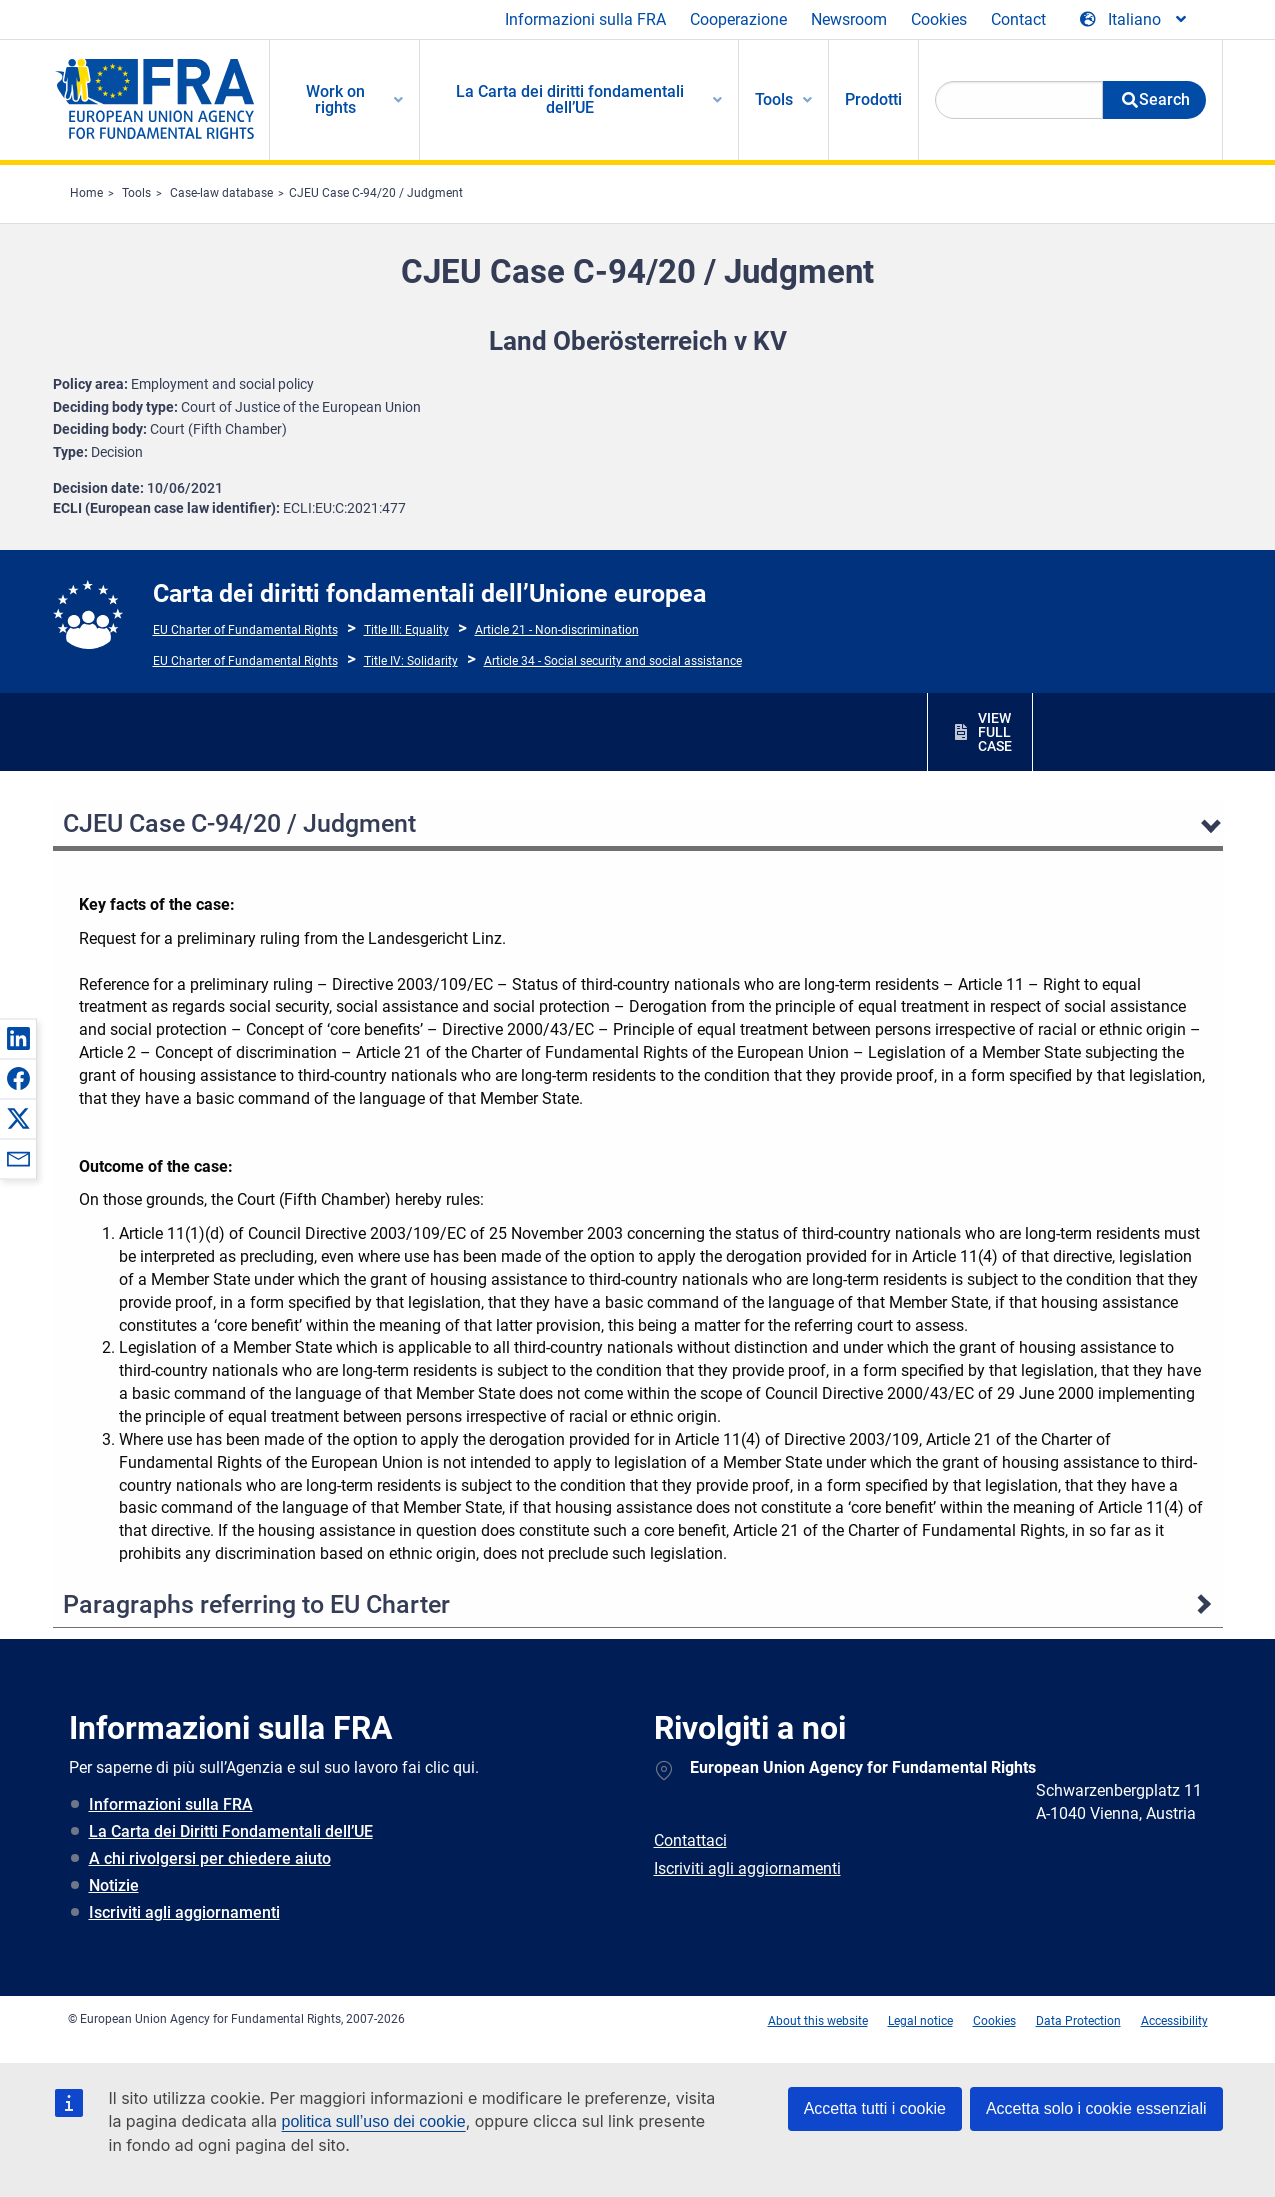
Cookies (939, 19)
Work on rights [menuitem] (335, 99)
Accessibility (1174, 2021)
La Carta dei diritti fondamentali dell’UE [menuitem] (570, 99)
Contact (1018, 19)
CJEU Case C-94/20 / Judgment (376, 193)
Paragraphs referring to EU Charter (256, 1604)
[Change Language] (1134, 20)
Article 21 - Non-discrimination (557, 630)
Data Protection (1078, 2021)
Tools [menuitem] (774, 99)
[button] (18, 1038)
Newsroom (849, 19)
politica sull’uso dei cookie (374, 2121)
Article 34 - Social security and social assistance (613, 661)
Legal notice (920, 2021)
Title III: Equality (406, 630)
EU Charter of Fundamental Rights (245, 630)
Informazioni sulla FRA (585, 19)
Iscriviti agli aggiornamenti (184, 1912)
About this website (818, 2021)
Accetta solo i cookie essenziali (1096, 2108)
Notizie (114, 1885)
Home (86, 193)
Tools (136, 193)
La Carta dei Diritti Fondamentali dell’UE (231, 1831)
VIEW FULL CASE (995, 732)
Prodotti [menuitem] (873, 99)
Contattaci (690, 1840)
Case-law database (221, 193)
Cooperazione (738, 19)
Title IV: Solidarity (411, 661)
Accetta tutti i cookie (875, 2108)
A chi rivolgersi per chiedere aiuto (210, 1858)
